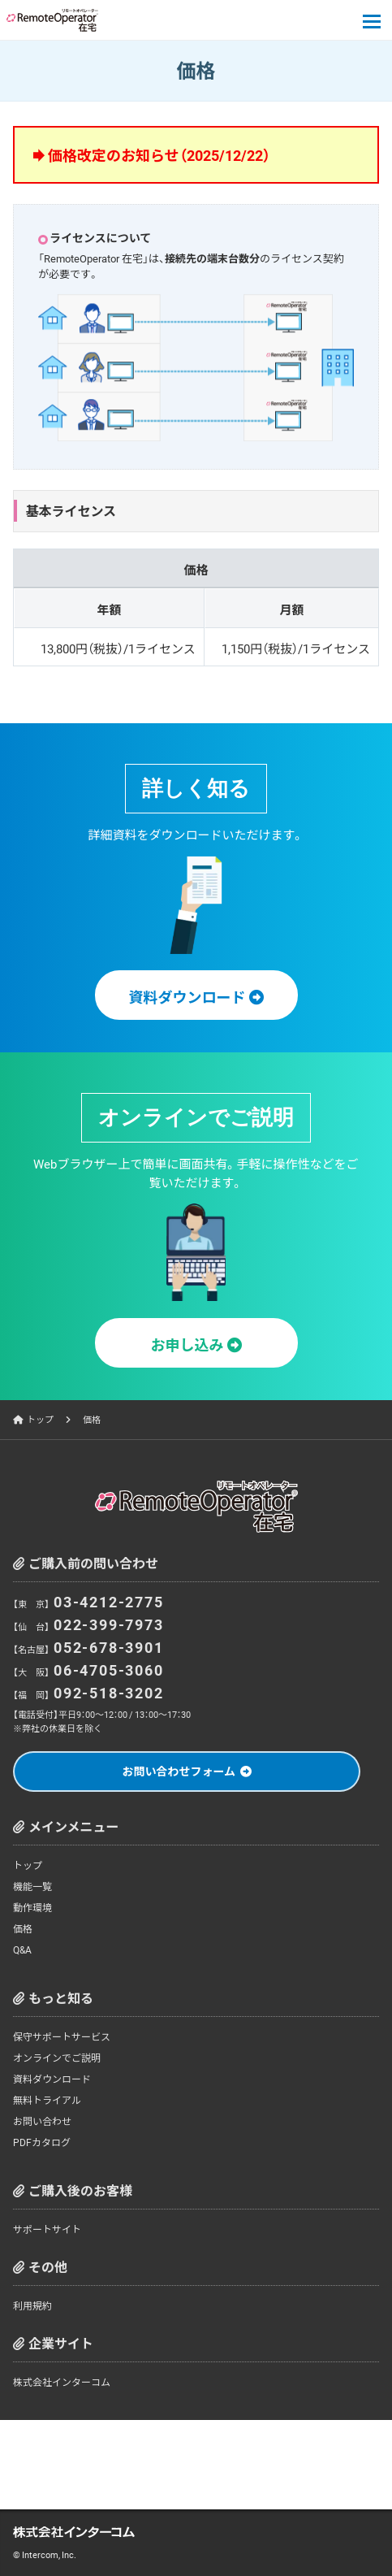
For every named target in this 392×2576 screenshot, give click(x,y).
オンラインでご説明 (57, 2057)
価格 (22, 1928)
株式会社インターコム (61, 2381)
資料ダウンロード (52, 2078)
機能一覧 (32, 1886)
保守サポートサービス (61, 2036)
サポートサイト (47, 2229)
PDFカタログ (42, 2142)
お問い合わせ (42, 2121)
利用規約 (32, 2305)
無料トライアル (47, 2099)
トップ (40, 1419)
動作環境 (32, 1907)
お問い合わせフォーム (178, 1771)
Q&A (22, 1949)
